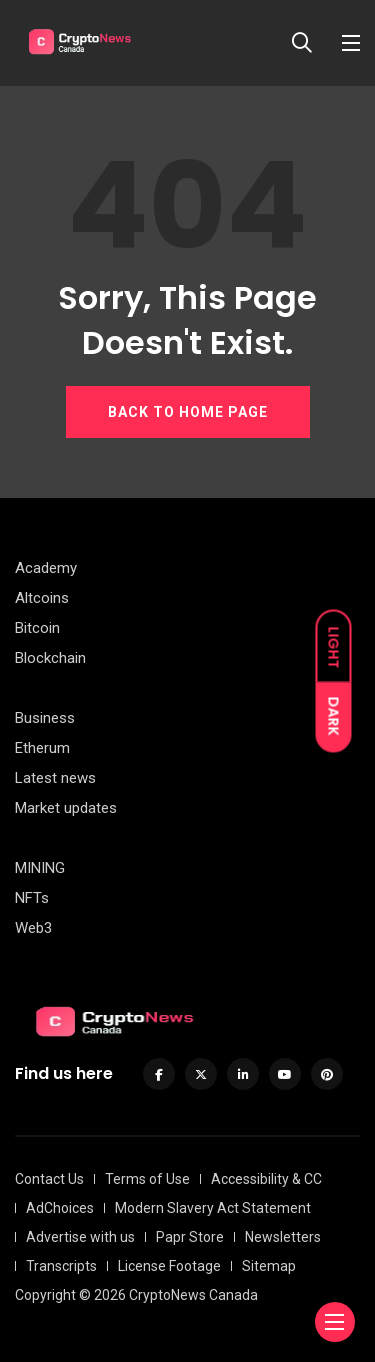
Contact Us (49, 1179)
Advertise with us (80, 1237)
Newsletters (283, 1237)
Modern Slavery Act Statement (213, 1208)
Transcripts (61, 1266)
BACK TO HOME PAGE (188, 412)
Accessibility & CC (266, 1179)
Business (45, 718)
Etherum (42, 748)
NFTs (32, 898)
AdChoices (60, 1208)
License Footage (169, 1266)
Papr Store (190, 1237)
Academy (46, 568)
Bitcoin (37, 628)
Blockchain (50, 658)
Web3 (33, 928)
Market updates (66, 808)
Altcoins (42, 598)
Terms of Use (147, 1179)
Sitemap (269, 1266)
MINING (40, 868)
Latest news (55, 778)
